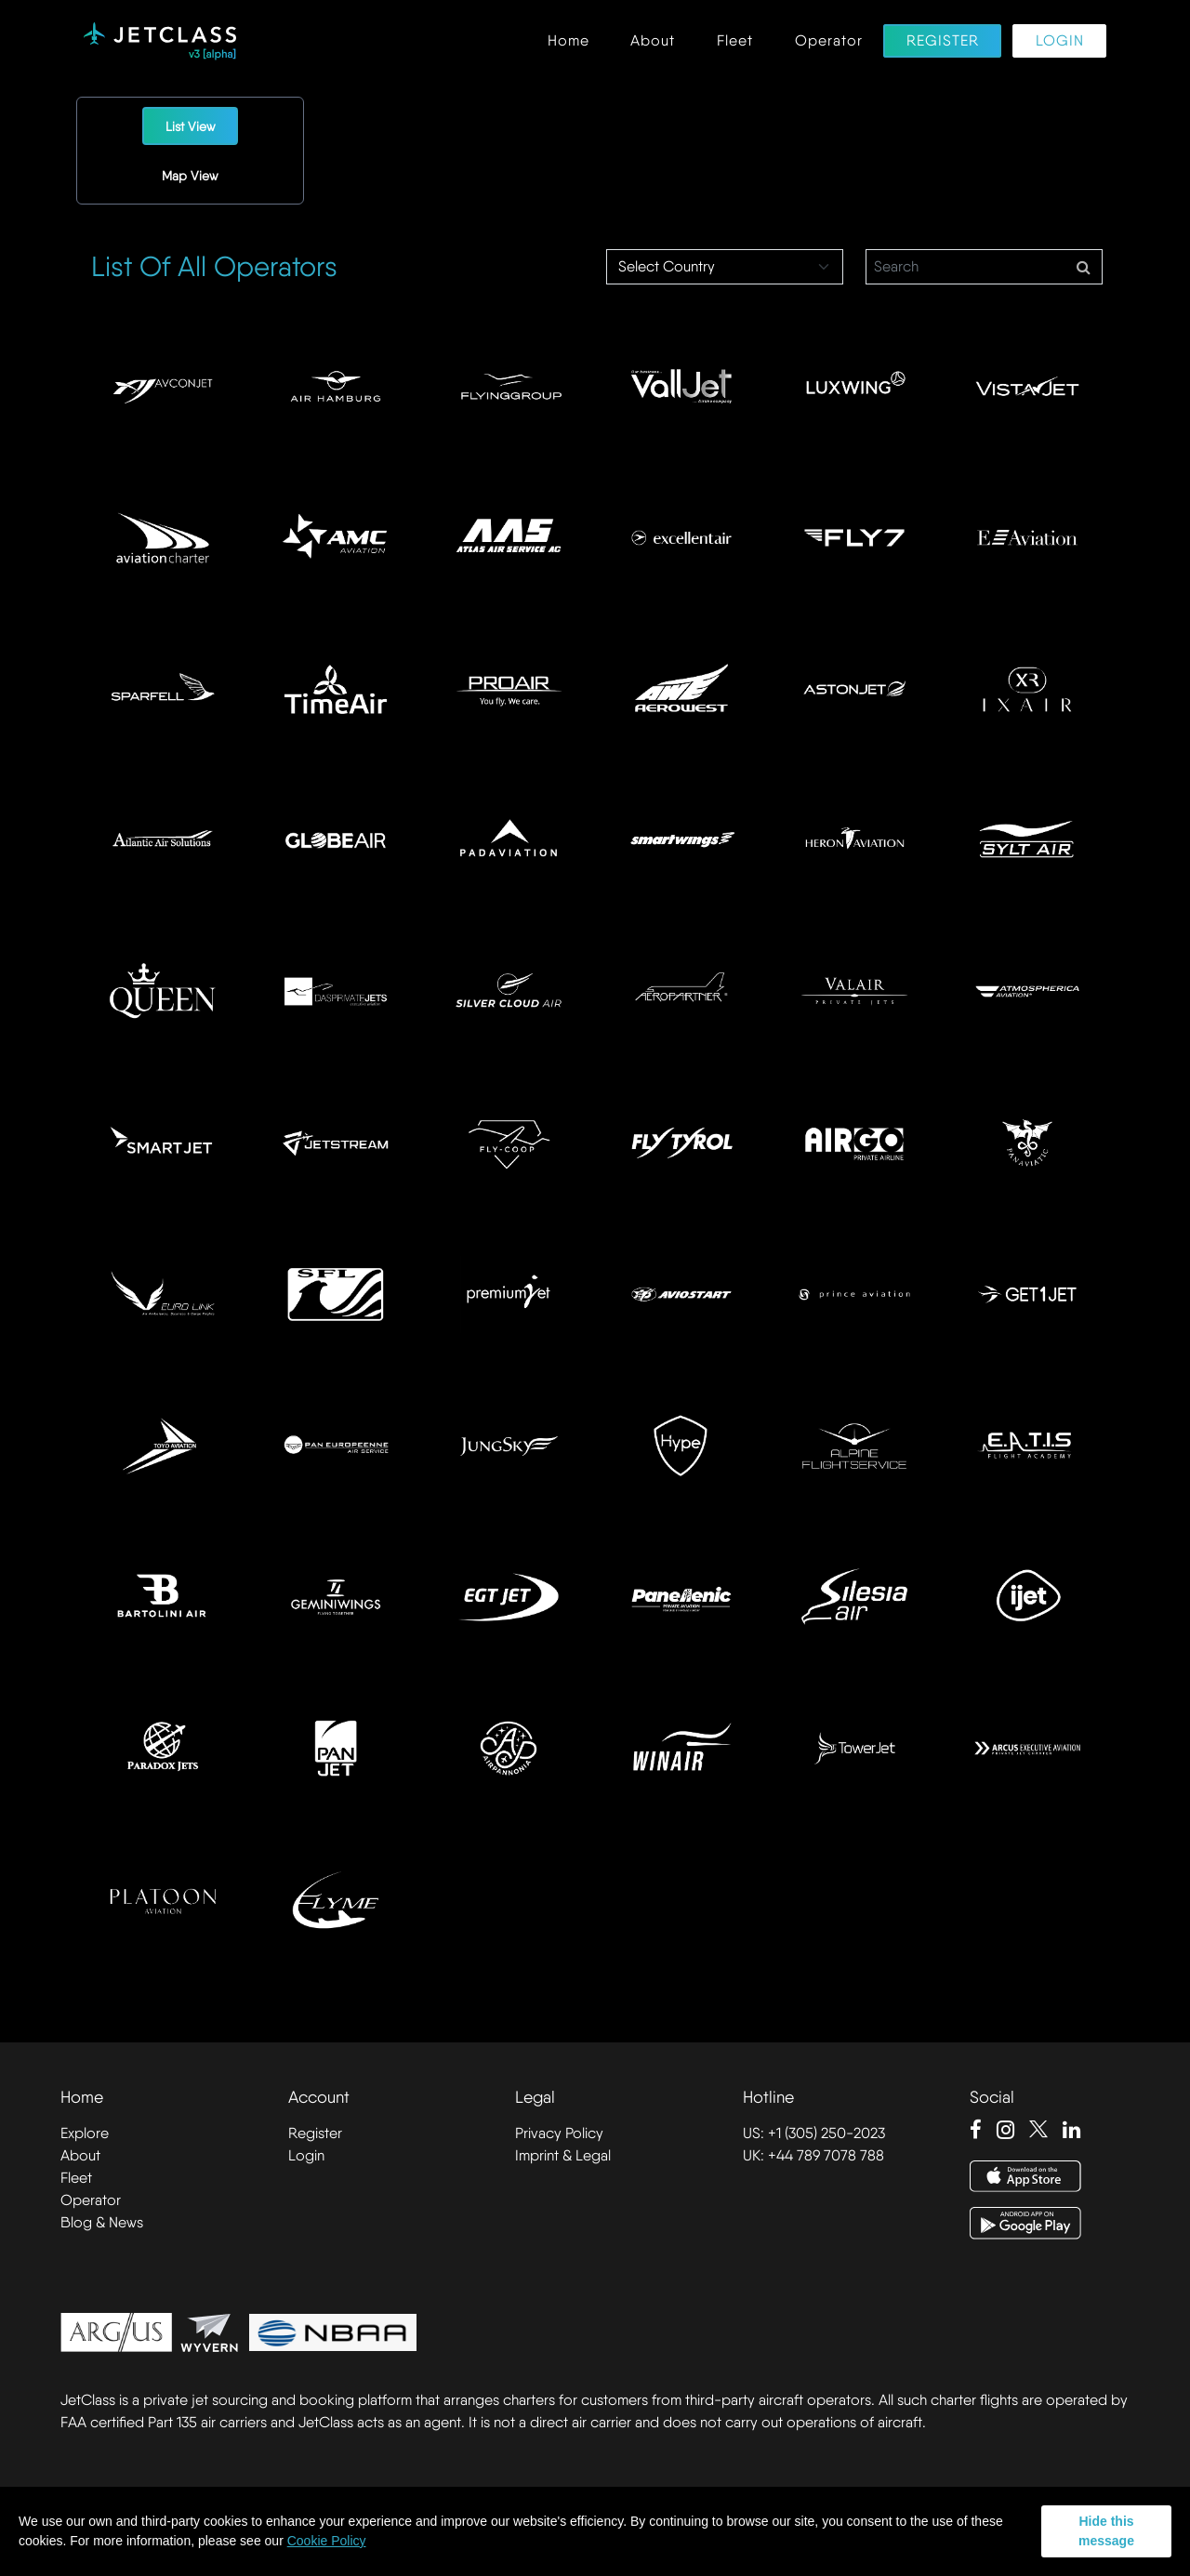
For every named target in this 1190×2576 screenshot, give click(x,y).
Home (568, 41)
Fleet (735, 41)
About (652, 41)
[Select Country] (724, 266)
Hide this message (1106, 2531)
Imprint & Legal (563, 2155)
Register (942, 41)
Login (1060, 41)
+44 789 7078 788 (826, 2155)
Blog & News (101, 2222)
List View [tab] (190, 126)
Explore (84, 2133)
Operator (829, 41)
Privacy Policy (559, 2133)
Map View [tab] (190, 175)
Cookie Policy (326, 2540)
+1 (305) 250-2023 (826, 2133)
